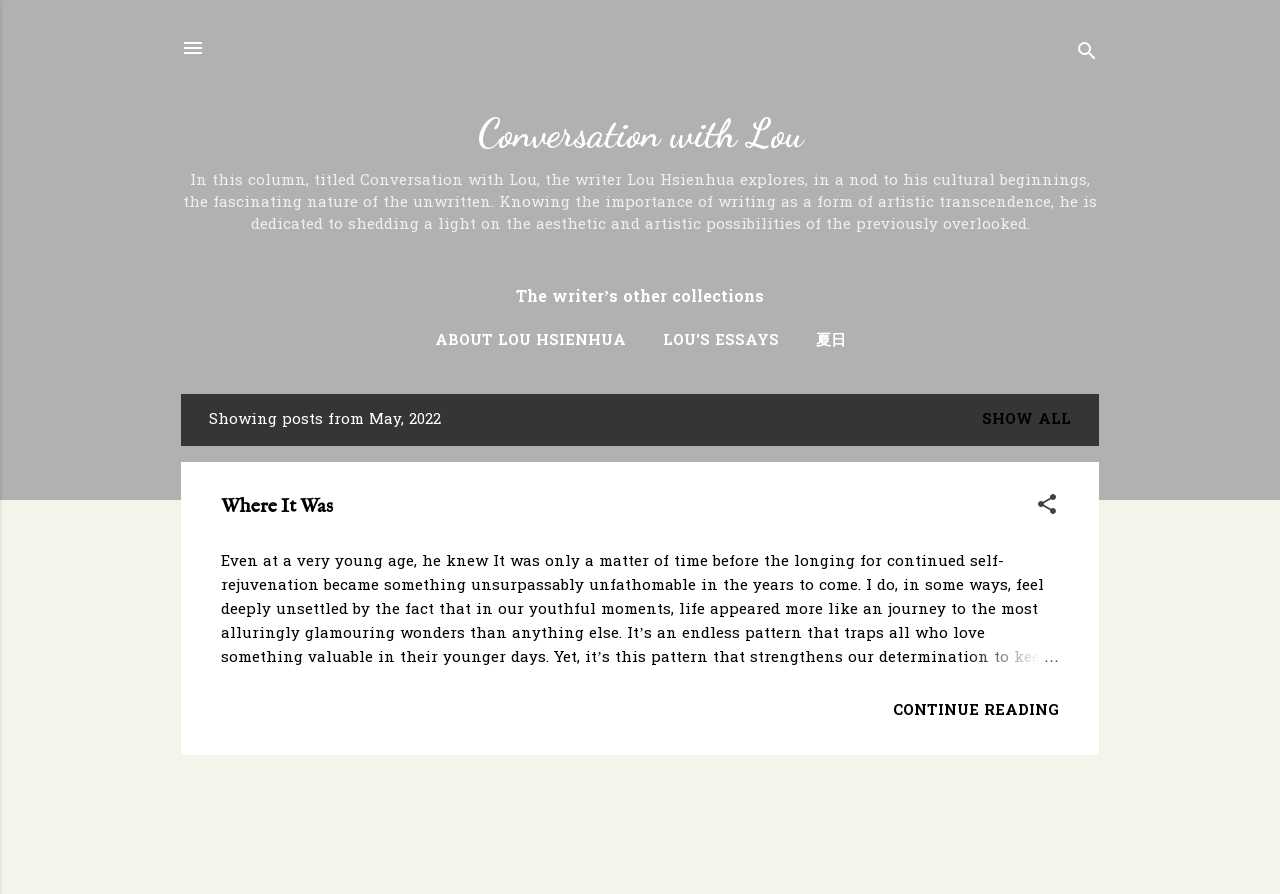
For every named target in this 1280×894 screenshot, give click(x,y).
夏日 (831, 341)
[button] (1047, 508)
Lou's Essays (721, 341)
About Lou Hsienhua (530, 341)
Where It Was (277, 506)
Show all (1026, 420)
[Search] (1087, 54)
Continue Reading (976, 711)
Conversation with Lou (640, 133)
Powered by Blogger (640, 842)
